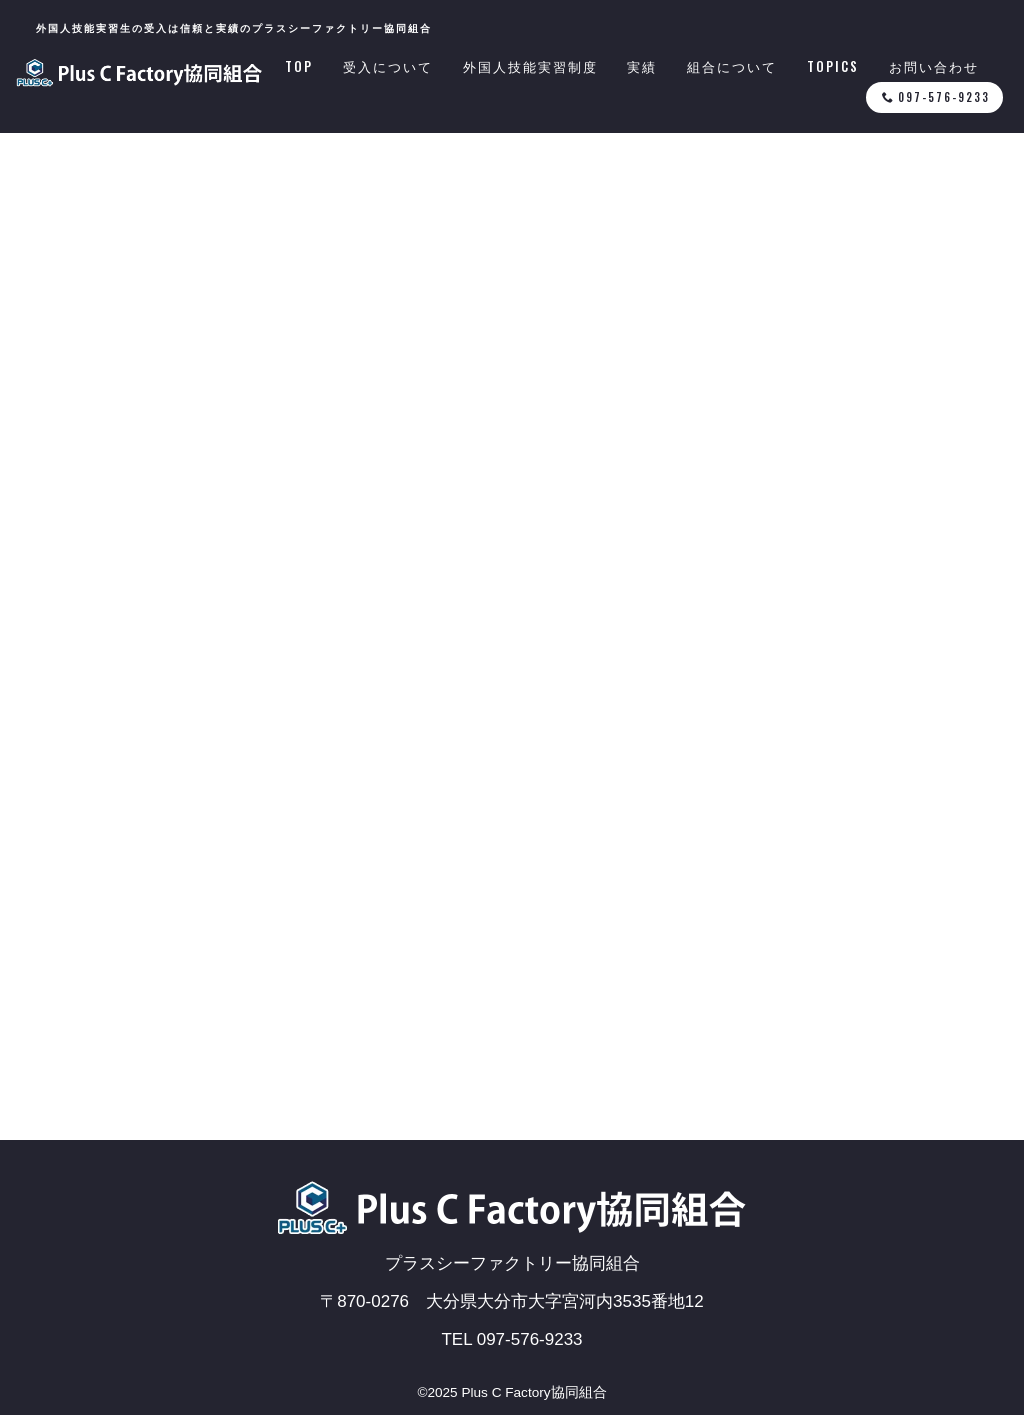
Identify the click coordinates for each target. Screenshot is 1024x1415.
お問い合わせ (934, 67)
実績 (642, 67)
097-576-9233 (936, 97)
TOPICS (833, 67)
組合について (732, 67)
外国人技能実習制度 (530, 67)
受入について (388, 67)
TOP (299, 67)
